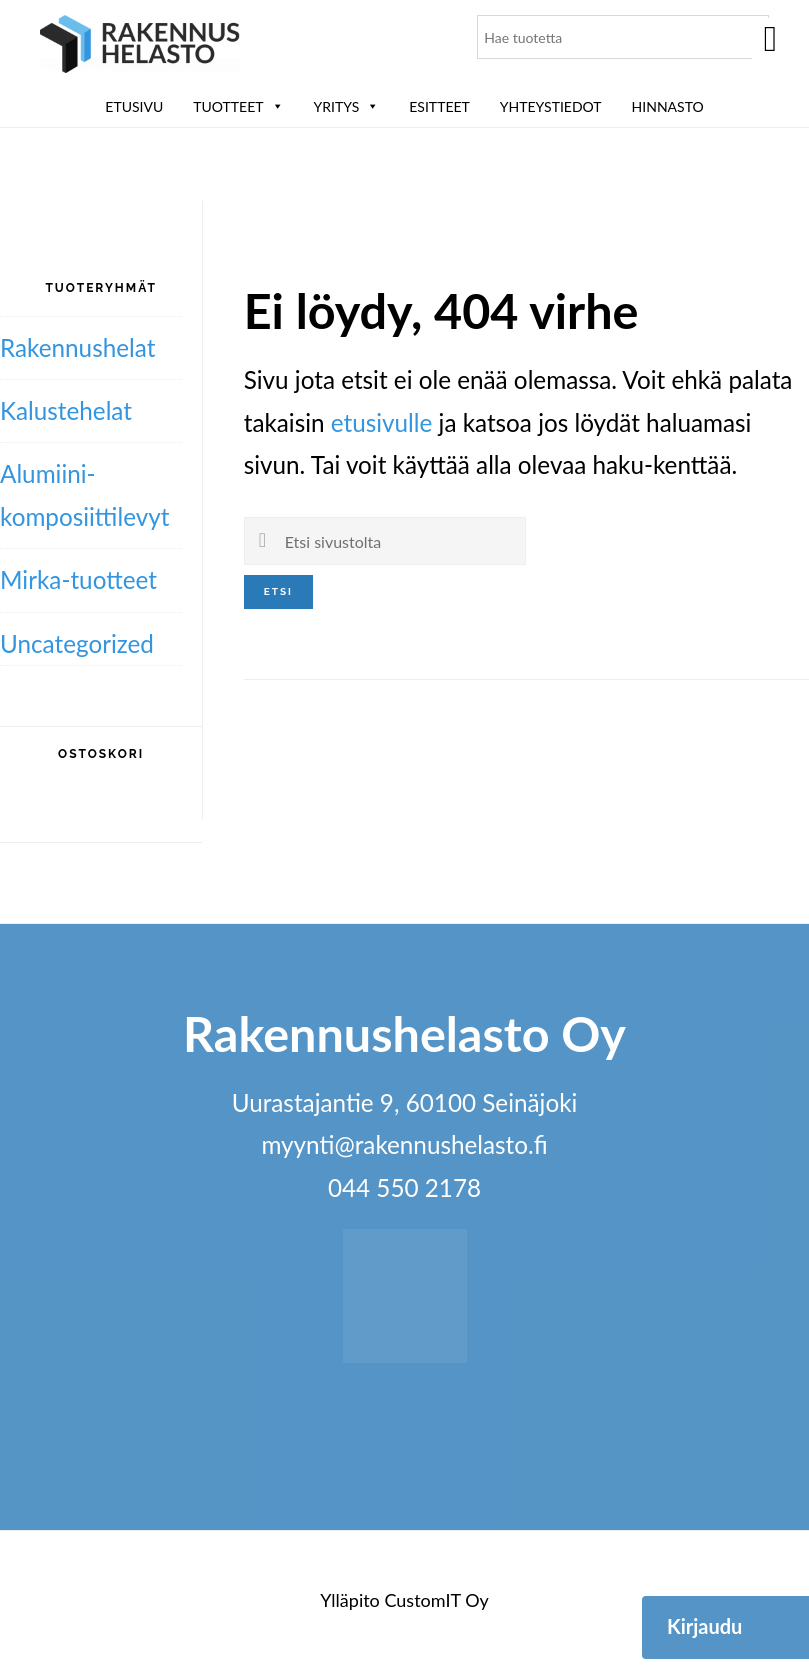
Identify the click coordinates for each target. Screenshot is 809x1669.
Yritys (347, 106)
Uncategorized (77, 643)
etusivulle (382, 422)
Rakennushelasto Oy (140, 47)
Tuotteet (238, 106)
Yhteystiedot (551, 106)
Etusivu (134, 106)
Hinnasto (668, 106)
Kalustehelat (66, 410)
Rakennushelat (77, 347)
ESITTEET (439, 106)
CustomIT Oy (436, 1600)
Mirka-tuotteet (78, 579)
